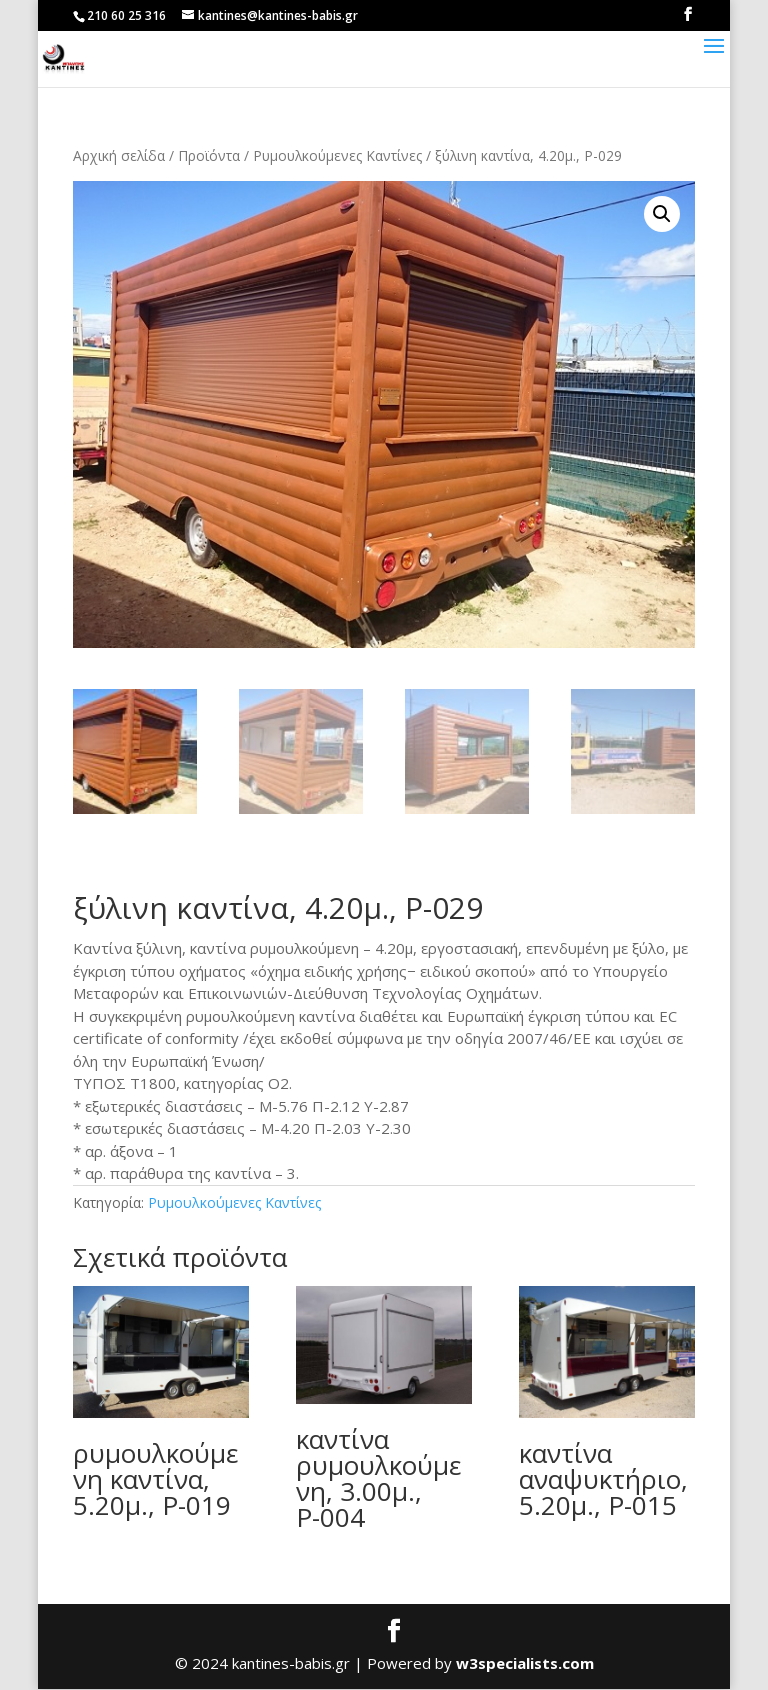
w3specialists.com (525, 1664)
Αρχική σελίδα (119, 155)
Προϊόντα (209, 155)
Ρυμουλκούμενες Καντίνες (337, 155)
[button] (662, 214)
